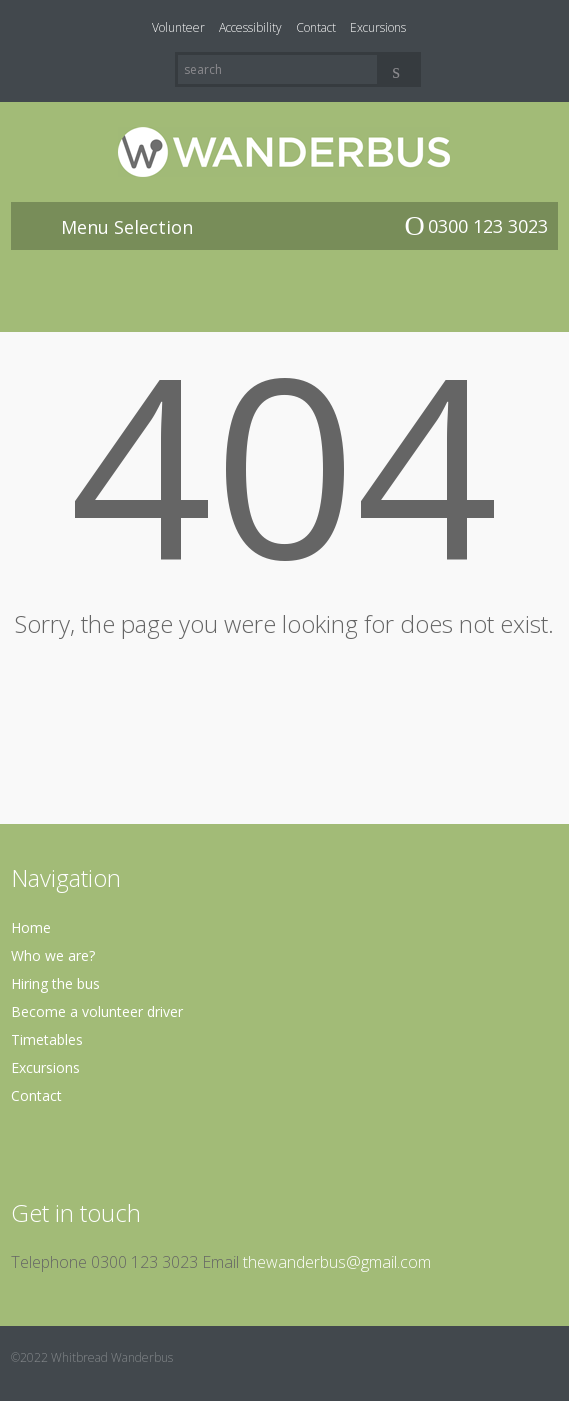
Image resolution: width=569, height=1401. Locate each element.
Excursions (378, 27)
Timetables (47, 1039)
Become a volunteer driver (97, 1011)
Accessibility (250, 27)
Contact (316, 27)
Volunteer (178, 27)
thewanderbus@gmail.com (337, 1262)
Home (31, 927)
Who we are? (53, 955)
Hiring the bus (55, 983)
